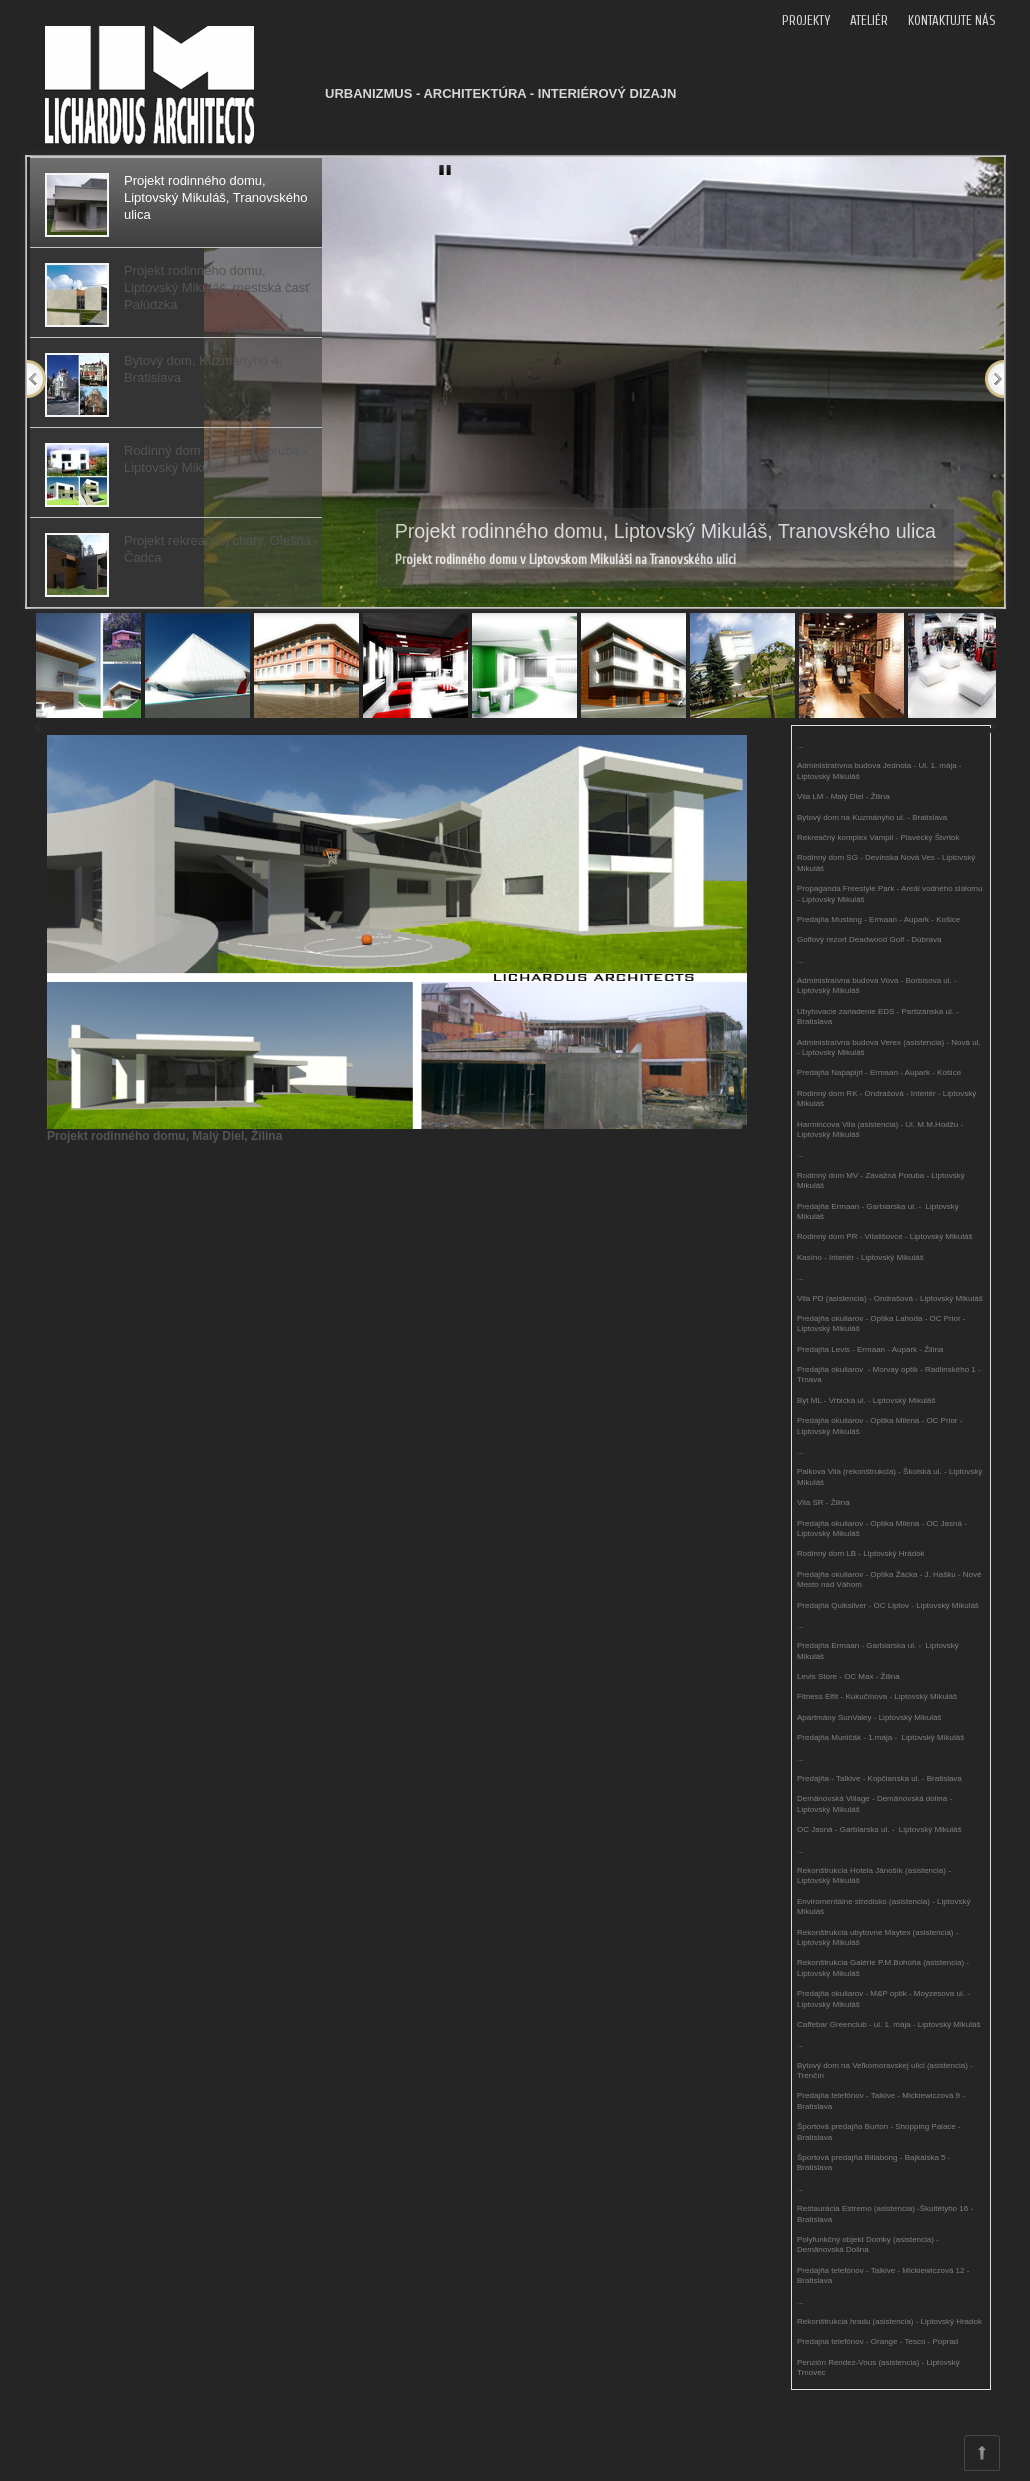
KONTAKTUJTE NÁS (951, 20)
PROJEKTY (806, 20)
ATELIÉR (869, 20)
